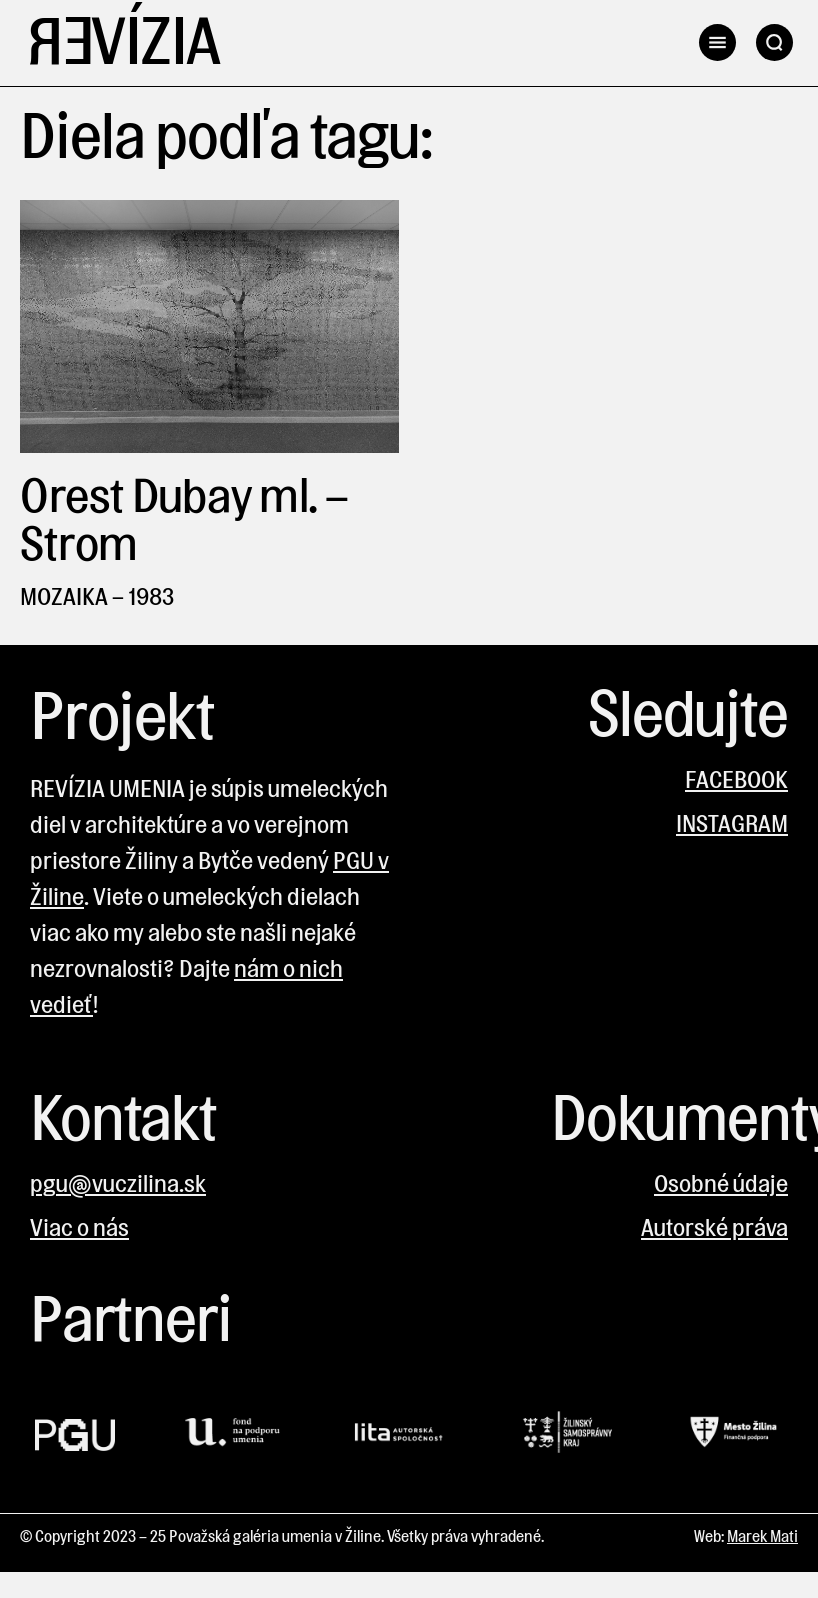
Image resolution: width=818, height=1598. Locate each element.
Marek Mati (762, 1537)
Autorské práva (714, 1228)
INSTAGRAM (732, 824)
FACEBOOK (736, 780)
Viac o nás (79, 1228)
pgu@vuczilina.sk (118, 1184)
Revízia (122, 43)
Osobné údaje (721, 1184)
